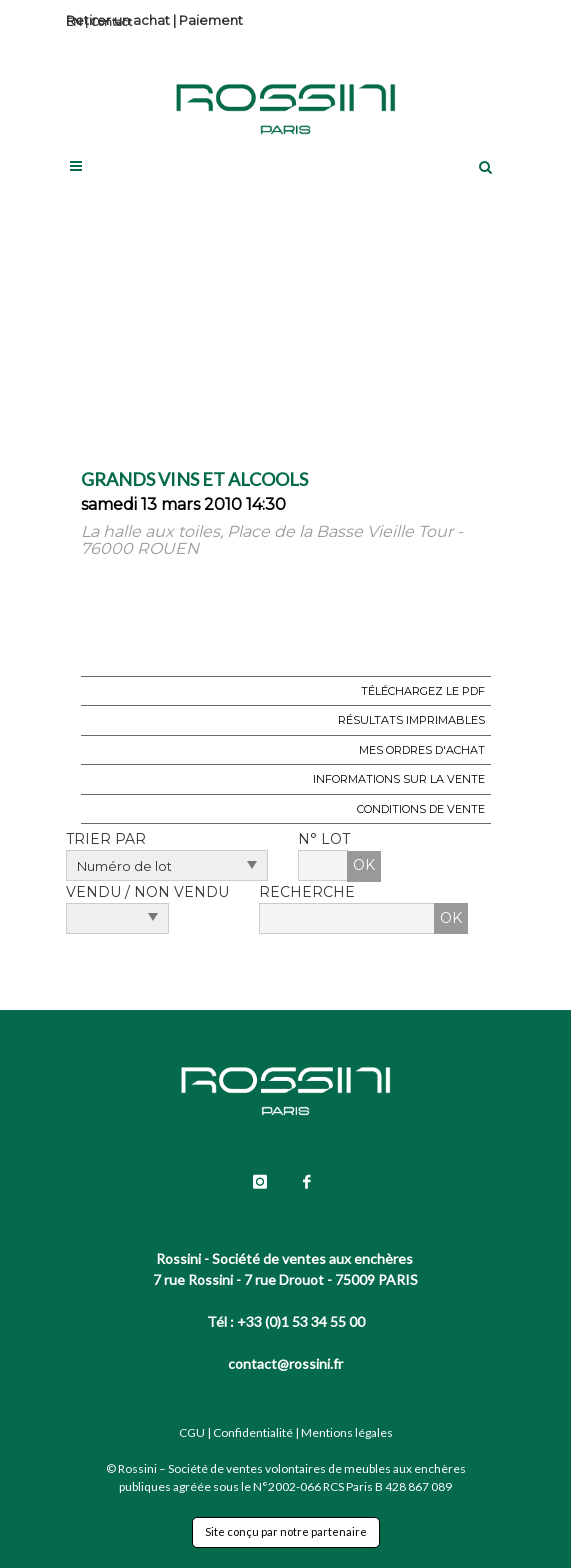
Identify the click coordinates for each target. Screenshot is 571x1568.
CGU (192, 1432)
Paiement (211, 20)
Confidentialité (253, 1432)
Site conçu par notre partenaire (286, 1531)
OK (364, 865)
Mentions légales (347, 1432)
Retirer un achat (118, 20)
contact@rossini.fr (285, 1363)
